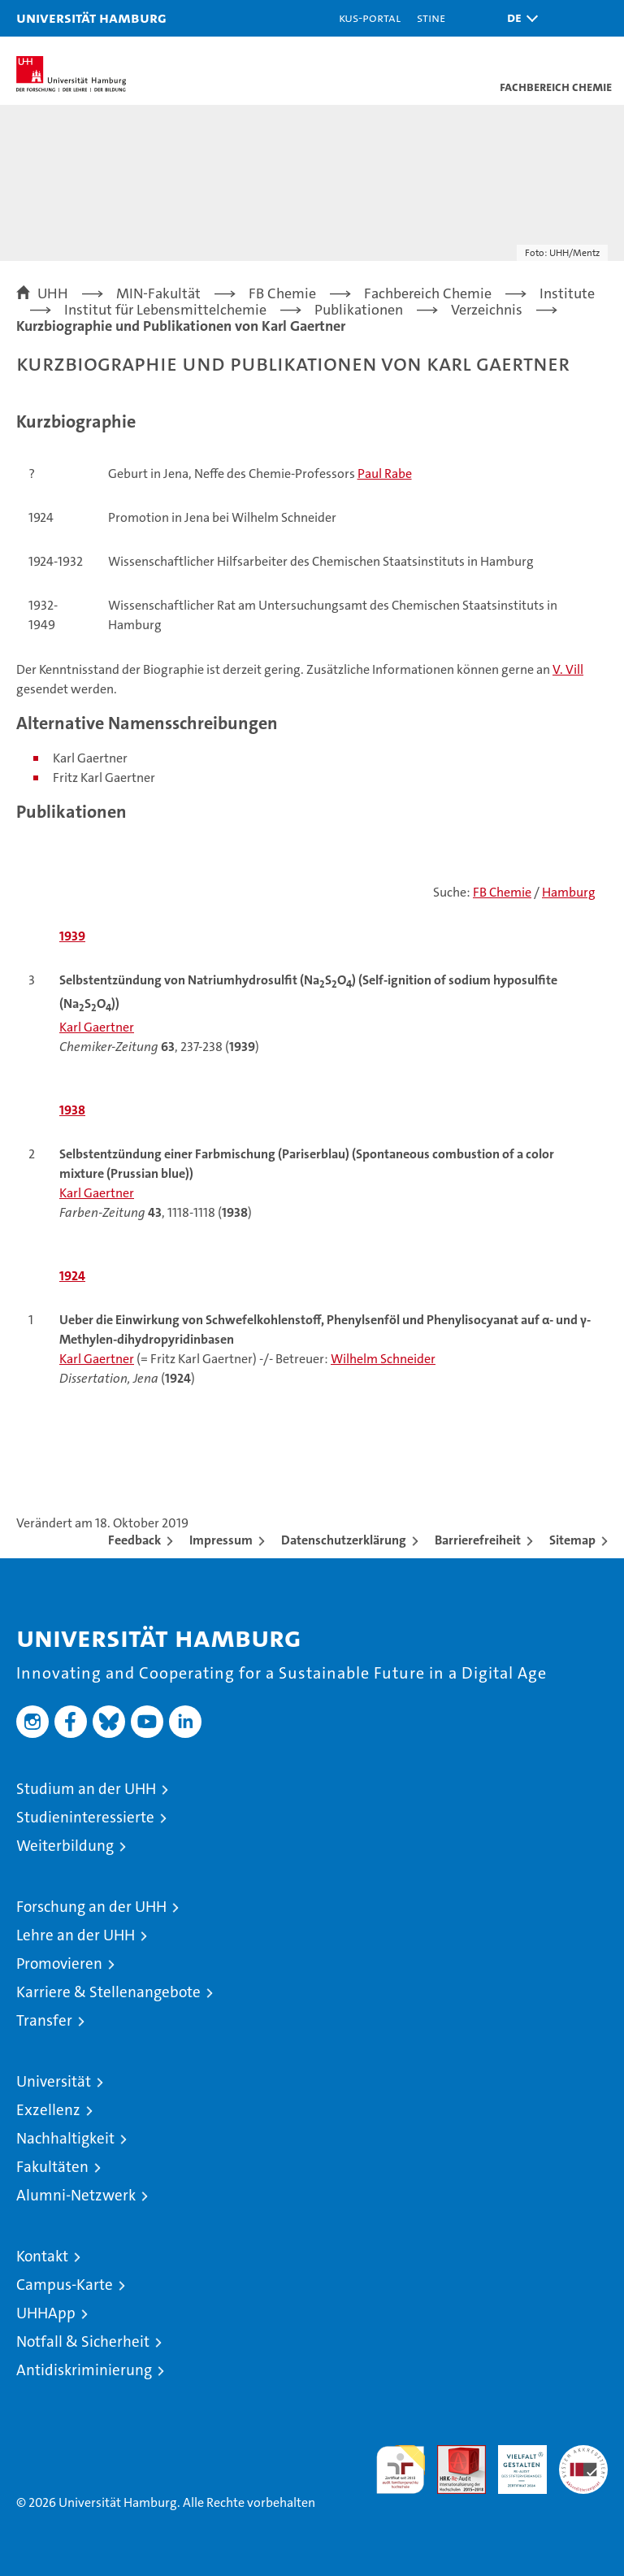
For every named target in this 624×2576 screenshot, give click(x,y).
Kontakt (42, 2256)
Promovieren (59, 1963)
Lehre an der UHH (75, 1935)
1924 (72, 1275)
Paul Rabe (385, 473)
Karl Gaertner (96, 1027)
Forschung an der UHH (91, 1906)
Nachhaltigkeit (65, 2138)
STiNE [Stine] (431, 17)
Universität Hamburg (91, 17)
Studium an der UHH (86, 1789)
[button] (518, 18)
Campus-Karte (64, 2284)
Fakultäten (52, 2167)
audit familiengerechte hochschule (400, 2469)
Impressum (221, 1540)
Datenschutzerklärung (343, 1540)
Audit (452, 2453)
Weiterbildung (65, 1845)
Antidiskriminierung (84, 2370)
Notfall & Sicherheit (83, 2341)
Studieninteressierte (85, 1817)
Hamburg (569, 892)
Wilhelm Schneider (383, 1358)
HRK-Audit (513, 2462)
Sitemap (572, 1540)
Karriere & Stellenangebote (108, 1992)
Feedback (134, 1540)
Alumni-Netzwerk (76, 2195)
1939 (72, 936)
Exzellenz (48, 2110)
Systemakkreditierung (583, 2453)
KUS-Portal (370, 17)
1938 (72, 1110)
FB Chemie (502, 892)
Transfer (44, 2020)
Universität (53, 2081)
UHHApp (46, 2313)
